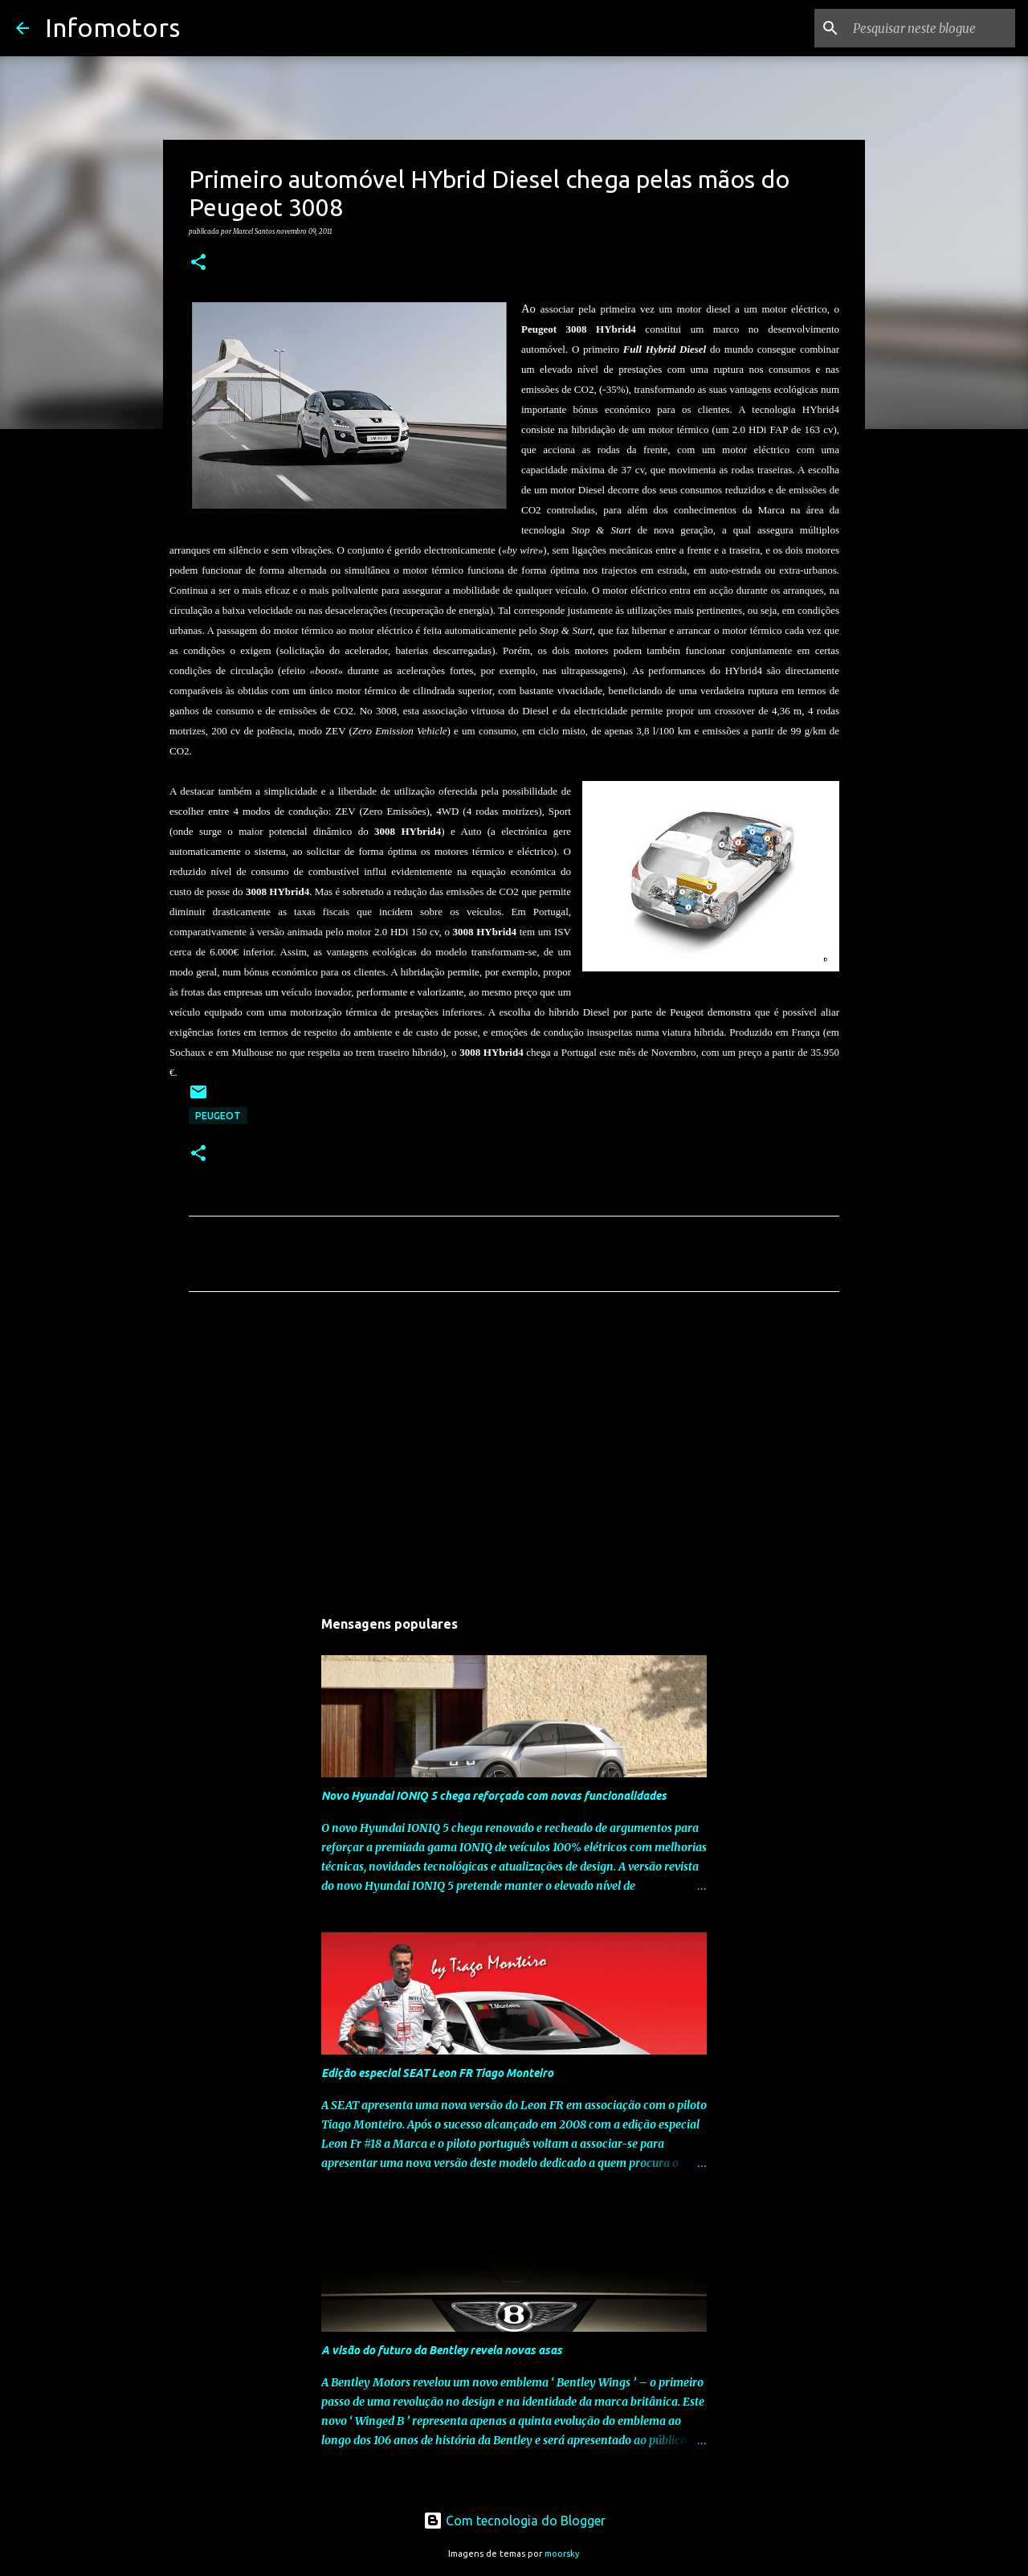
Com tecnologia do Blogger (514, 2520)
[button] (198, 262)
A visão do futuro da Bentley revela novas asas (441, 2350)
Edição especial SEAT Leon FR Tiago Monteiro (437, 2073)
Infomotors (112, 27)
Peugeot (218, 1115)
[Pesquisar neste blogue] (930, 28)
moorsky (562, 2553)
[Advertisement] (514, 1454)
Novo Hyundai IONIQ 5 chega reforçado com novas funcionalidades (494, 1795)
